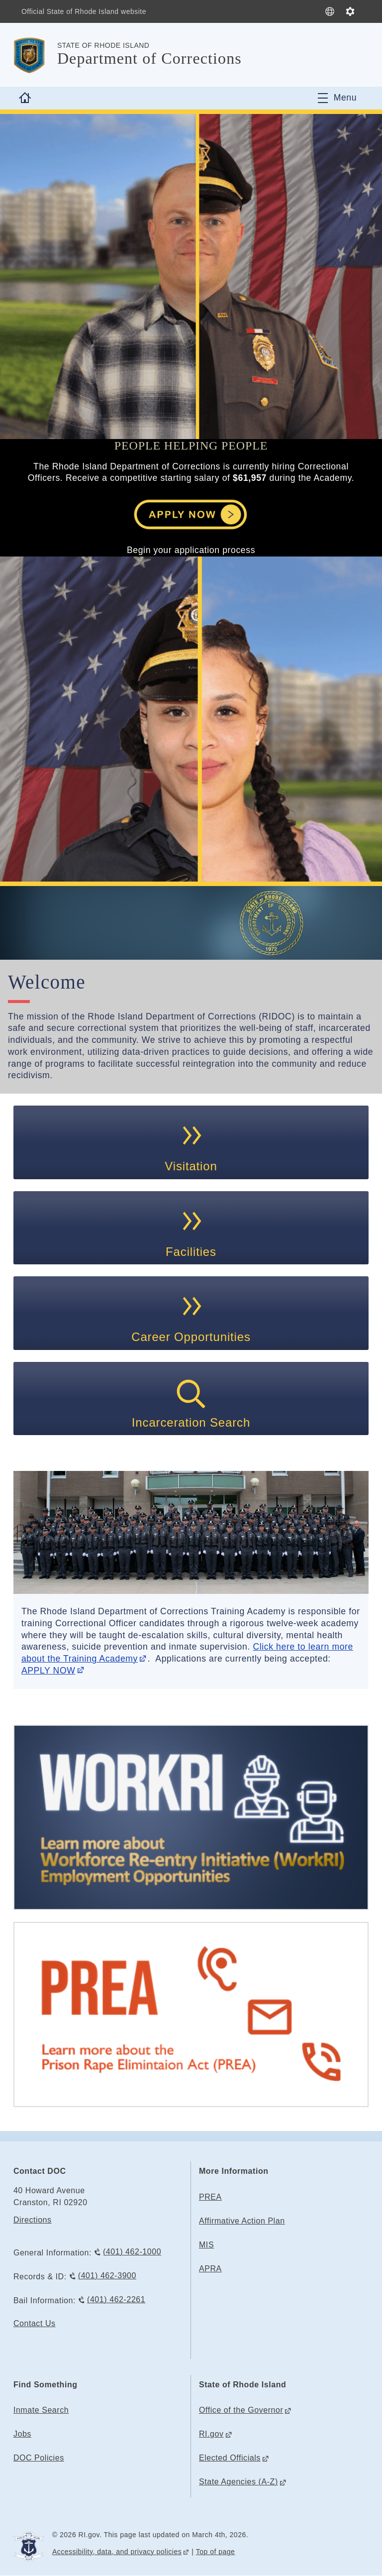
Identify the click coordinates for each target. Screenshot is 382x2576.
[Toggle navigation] (337, 98)
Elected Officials (230, 2458)
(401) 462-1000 (132, 2251)
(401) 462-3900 (107, 2275)
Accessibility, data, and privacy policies (117, 2552)
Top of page (215, 2552)
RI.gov (211, 2434)
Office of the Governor (241, 2410)
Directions (32, 2220)
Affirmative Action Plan (242, 2221)
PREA (210, 2197)
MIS (206, 2244)
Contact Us (34, 2323)
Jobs (22, 2434)
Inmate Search (41, 2410)
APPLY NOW (48, 1671)
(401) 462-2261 (116, 2299)
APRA (210, 2268)
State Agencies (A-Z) (238, 2481)
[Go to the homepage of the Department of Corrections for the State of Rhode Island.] (35, 55)
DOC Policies (38, 2458)
